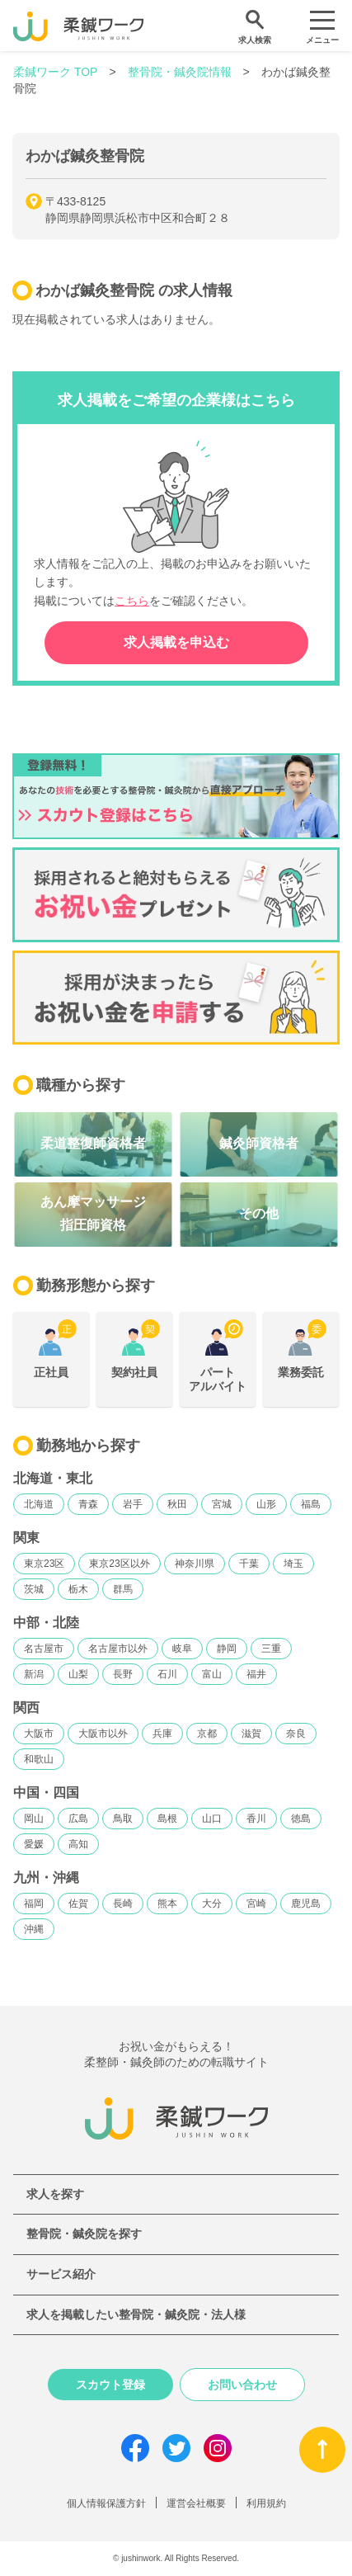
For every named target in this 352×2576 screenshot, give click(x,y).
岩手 (133, 1504)
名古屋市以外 (118, 1648)
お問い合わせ (242, 2384)
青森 (88, 1504)
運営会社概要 (196, 2503)
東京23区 (44, 1563)
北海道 (39, 1504)
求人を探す (55, 2194)
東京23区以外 (119, 1563)
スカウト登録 (110, 2384)
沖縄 (34, 1929)
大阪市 (39, 1733)
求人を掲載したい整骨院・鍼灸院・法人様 (136, 2314)
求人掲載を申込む (176, 642)
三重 (271, 1648)
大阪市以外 (103, 1733)
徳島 (301, 1818)
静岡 (227, 1648)
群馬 (123, 1589)
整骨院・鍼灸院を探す (84, 2233)
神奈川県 (194, 1563)
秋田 (177, 1504)
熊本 (167, 1903)
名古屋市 (43, 1648)
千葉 (249, 1563)
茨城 (34, 1589)
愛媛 (34, 1844)
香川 (256, 1818)
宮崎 (256, 1903)
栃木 (78, 1589)
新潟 (34, 1674)
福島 (311, 1504)
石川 (167, 1674)
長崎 (123, 1903)
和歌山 (39, 1759)
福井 (256, 1674)
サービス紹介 (61, 2274)
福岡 (34, 1903)
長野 (123, 1674)
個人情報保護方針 (106, 2503)
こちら (132, 600)
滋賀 (251, 1733)
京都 (207, 1733)
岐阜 (182, 1648)
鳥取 (123, 1818)
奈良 (296, 1733)
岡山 (34, 1818)
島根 (167, 1818)
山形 (266, 1504)
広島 (78, 1818)
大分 (212, 1903)
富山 (212, 1674)
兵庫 (162, 1733)
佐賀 (78, 1903)
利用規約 (266, 2503)
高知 (78, 1844)
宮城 (222, 1504)
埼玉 (293, 1563)
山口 (212, 1818)
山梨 (78, 1674)
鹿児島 (306, 1903)
